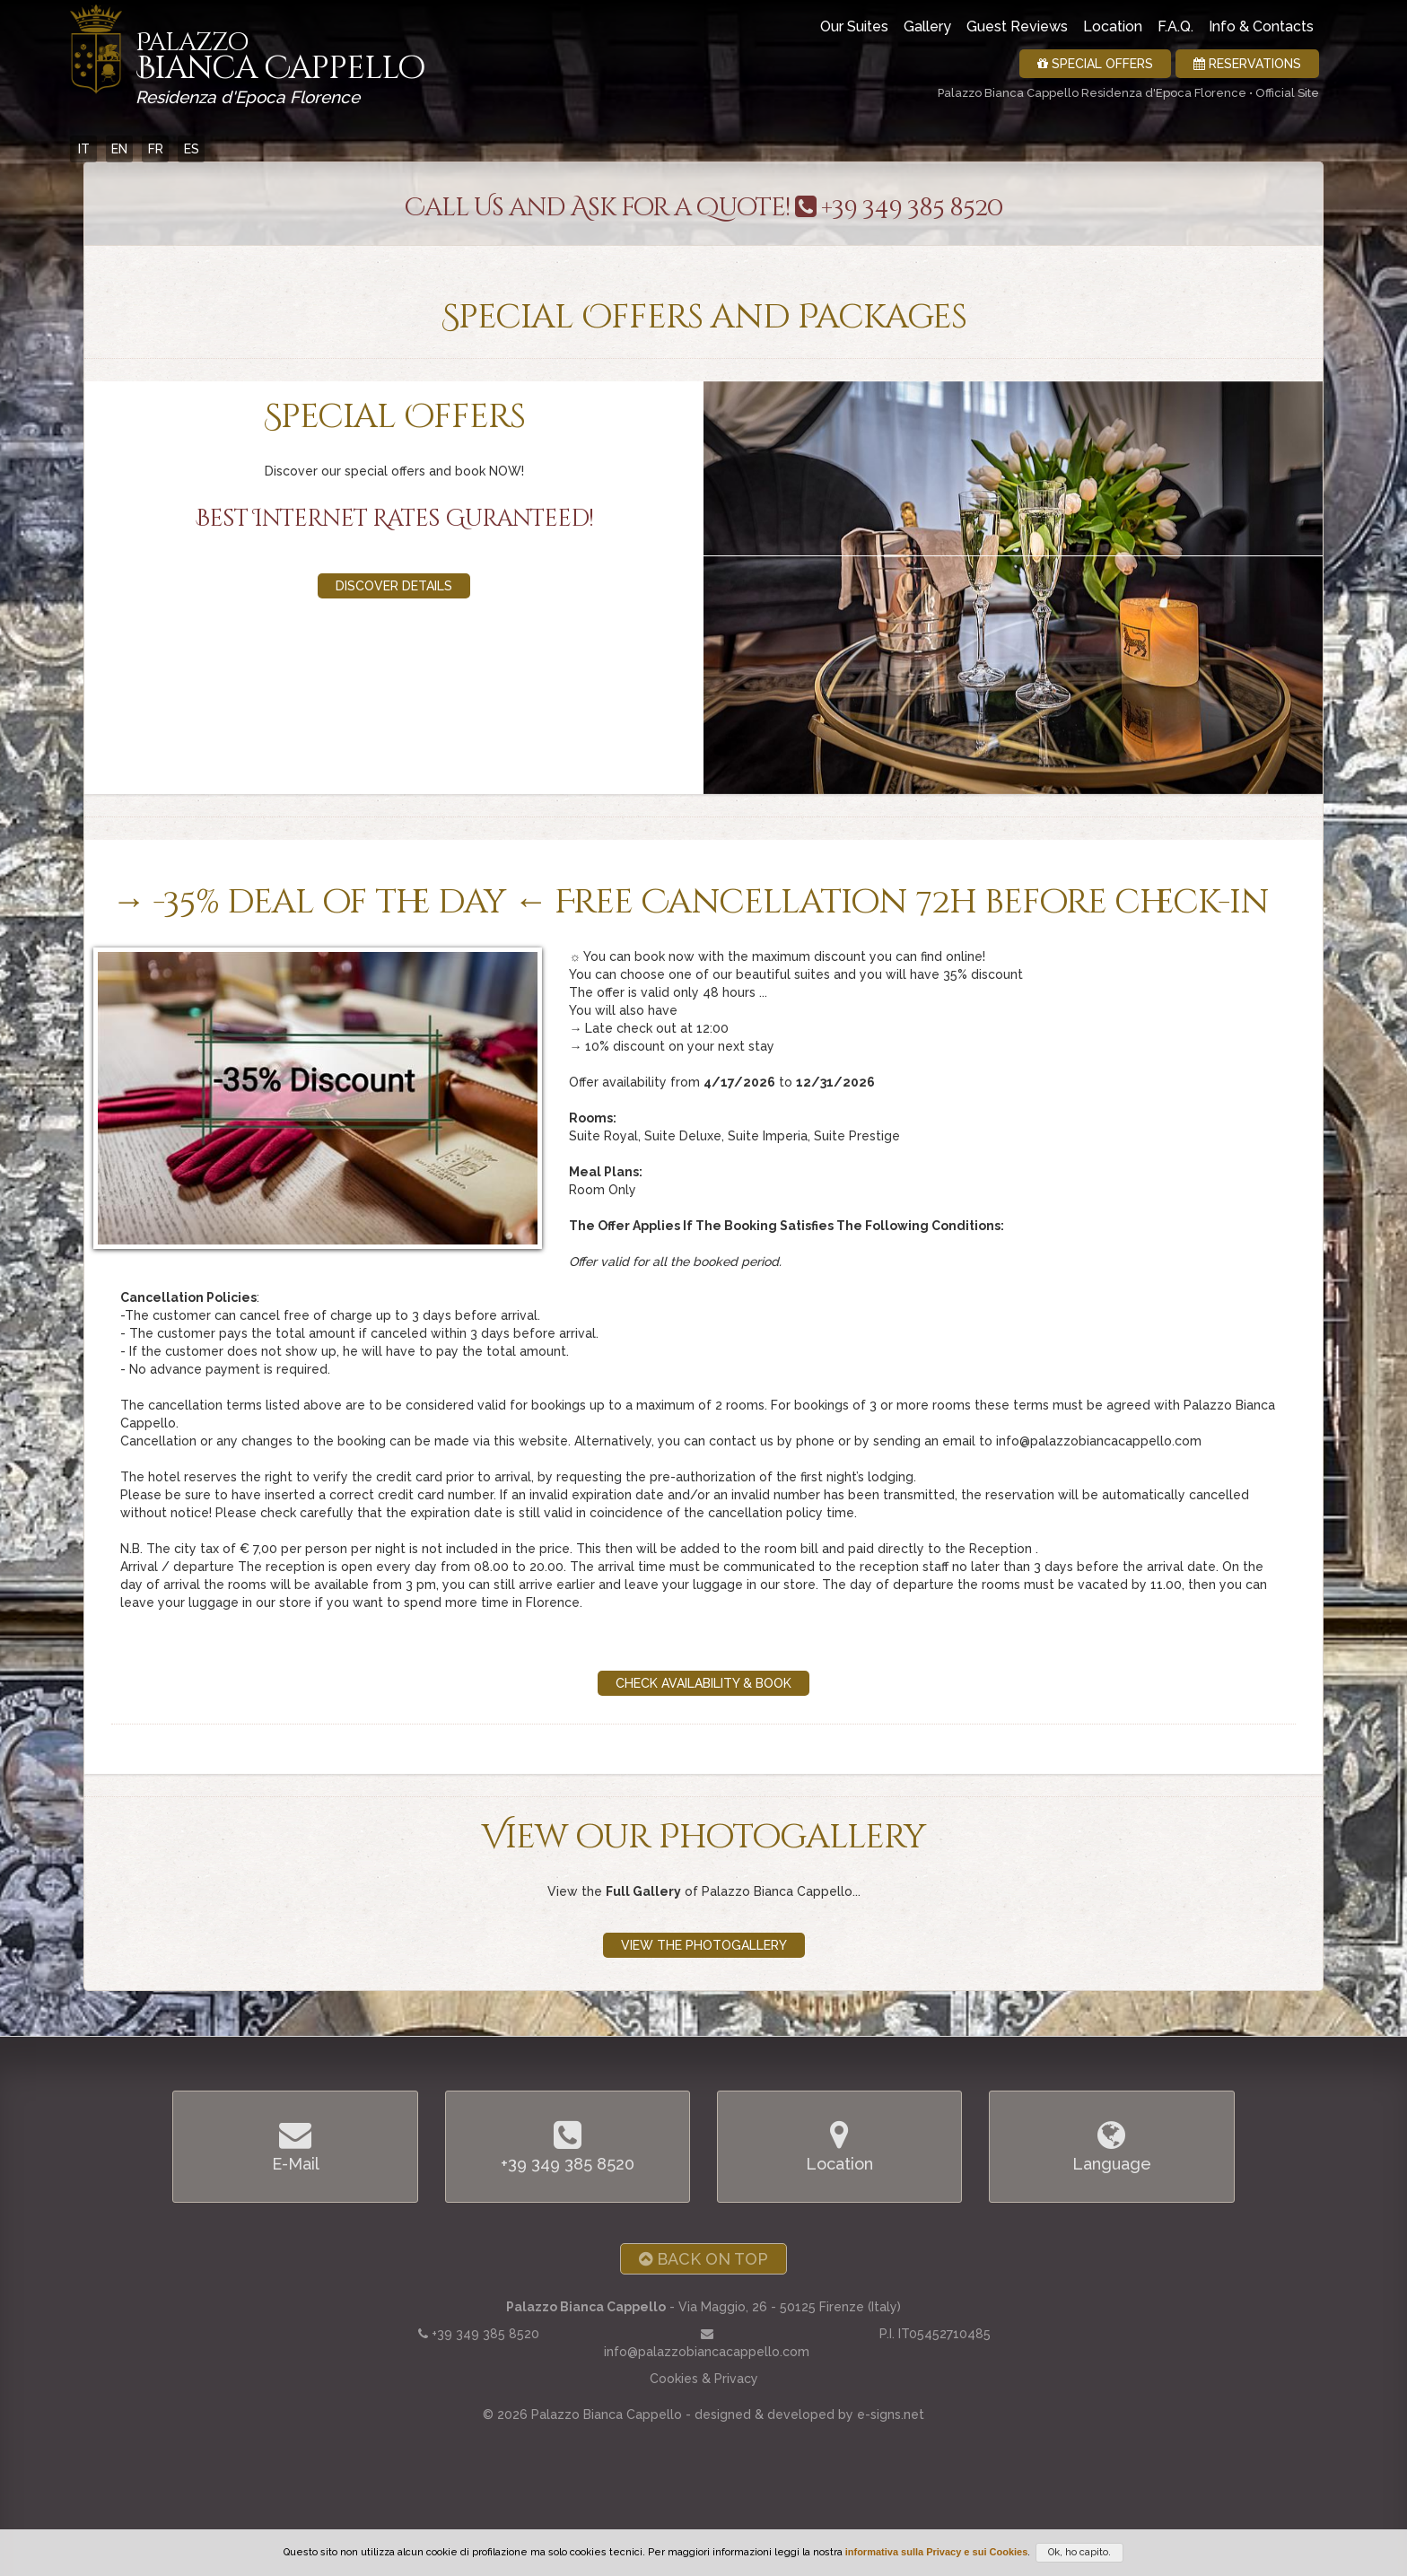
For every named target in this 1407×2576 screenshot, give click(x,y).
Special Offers (1095, 64)
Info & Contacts (1261, 26)
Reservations (1247, 64)
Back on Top (703, 2258)
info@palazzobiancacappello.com (706, 2352)
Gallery (927, 26)
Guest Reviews (1017, 26)
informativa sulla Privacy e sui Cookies (936, 2551)
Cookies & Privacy (704, 2378)
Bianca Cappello (279, 63)
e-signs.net (890, 2414)
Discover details (394, 586)
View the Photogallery (704, 1945)
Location (1112, 26)
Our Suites (854, 26)
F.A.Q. (1175, 26)
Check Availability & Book (703, 1683)
